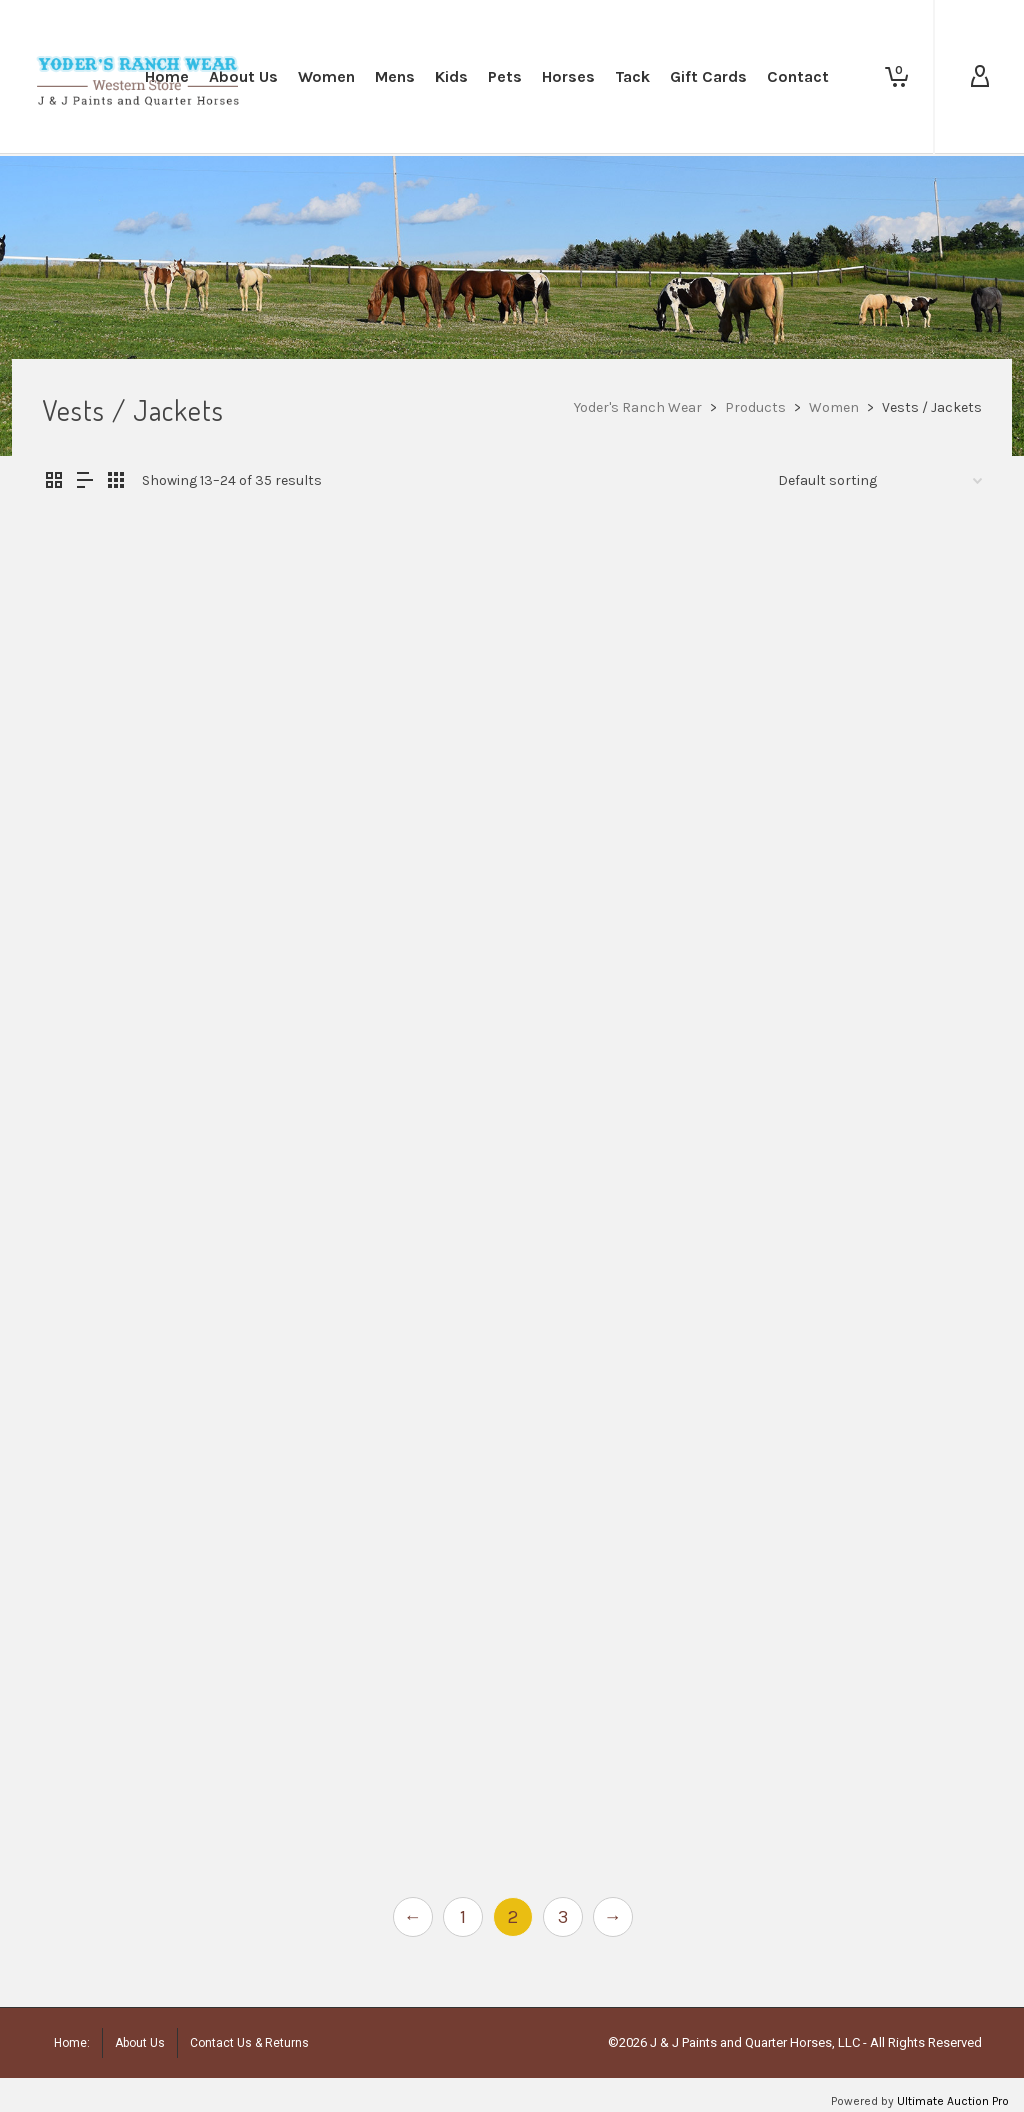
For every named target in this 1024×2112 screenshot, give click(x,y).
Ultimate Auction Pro (953, 2101)
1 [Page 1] (463, 1917)
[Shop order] (880, 481)
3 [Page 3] (563, 1917)
